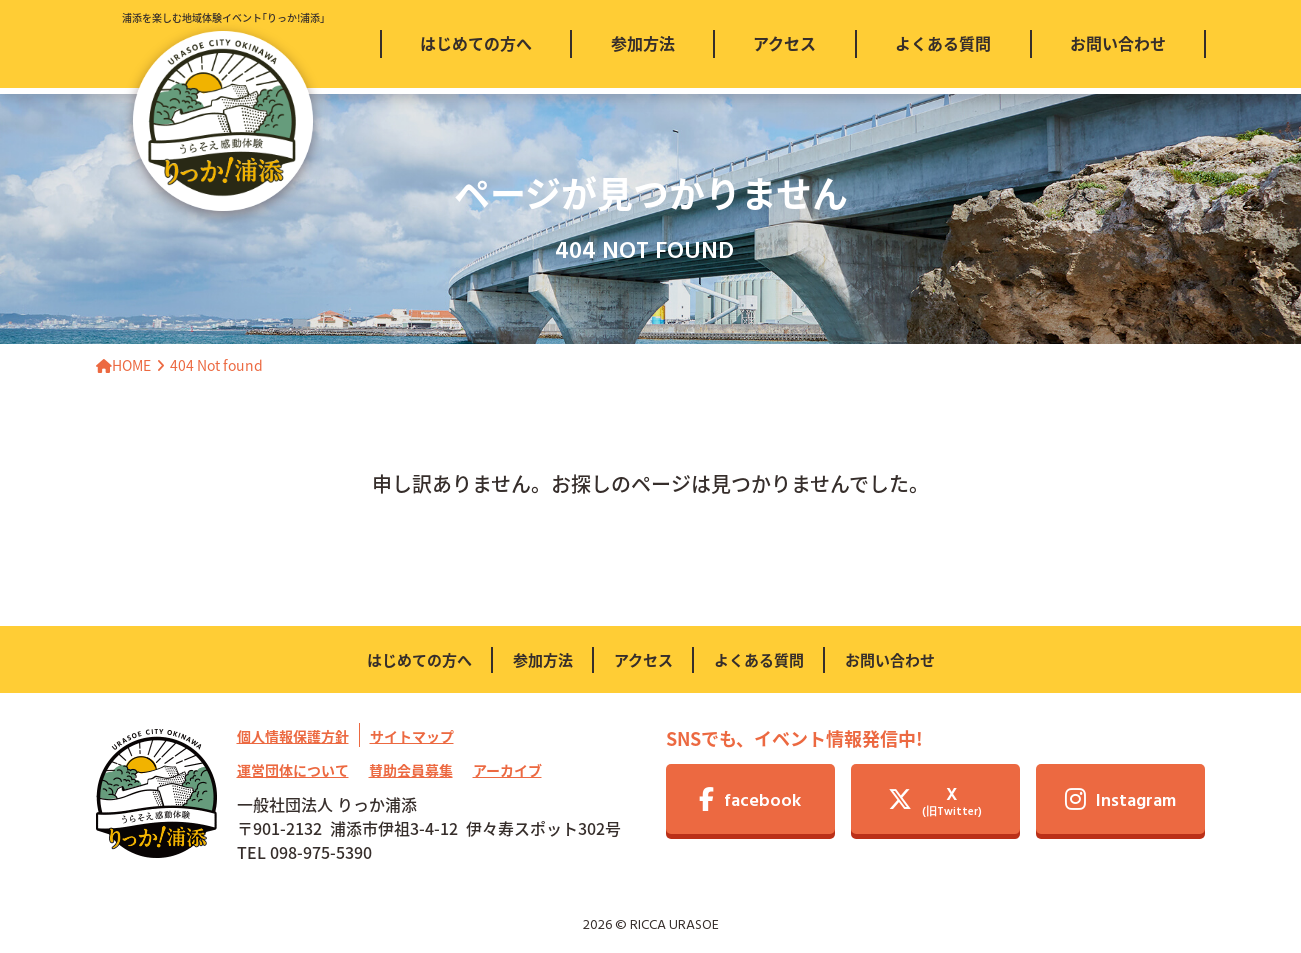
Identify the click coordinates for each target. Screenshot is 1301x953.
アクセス (643, 659)
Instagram (1120, 801)
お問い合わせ (890, 659)
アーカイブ (507, 770)
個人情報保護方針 (293, 736)
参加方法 (543, 659)
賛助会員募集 (411, 770)
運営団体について (293, 770)
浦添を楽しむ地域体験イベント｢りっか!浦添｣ (223, 110)
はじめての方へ (419, 659)
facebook (750, 801)
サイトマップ (412, 736)
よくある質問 (759, 659)
